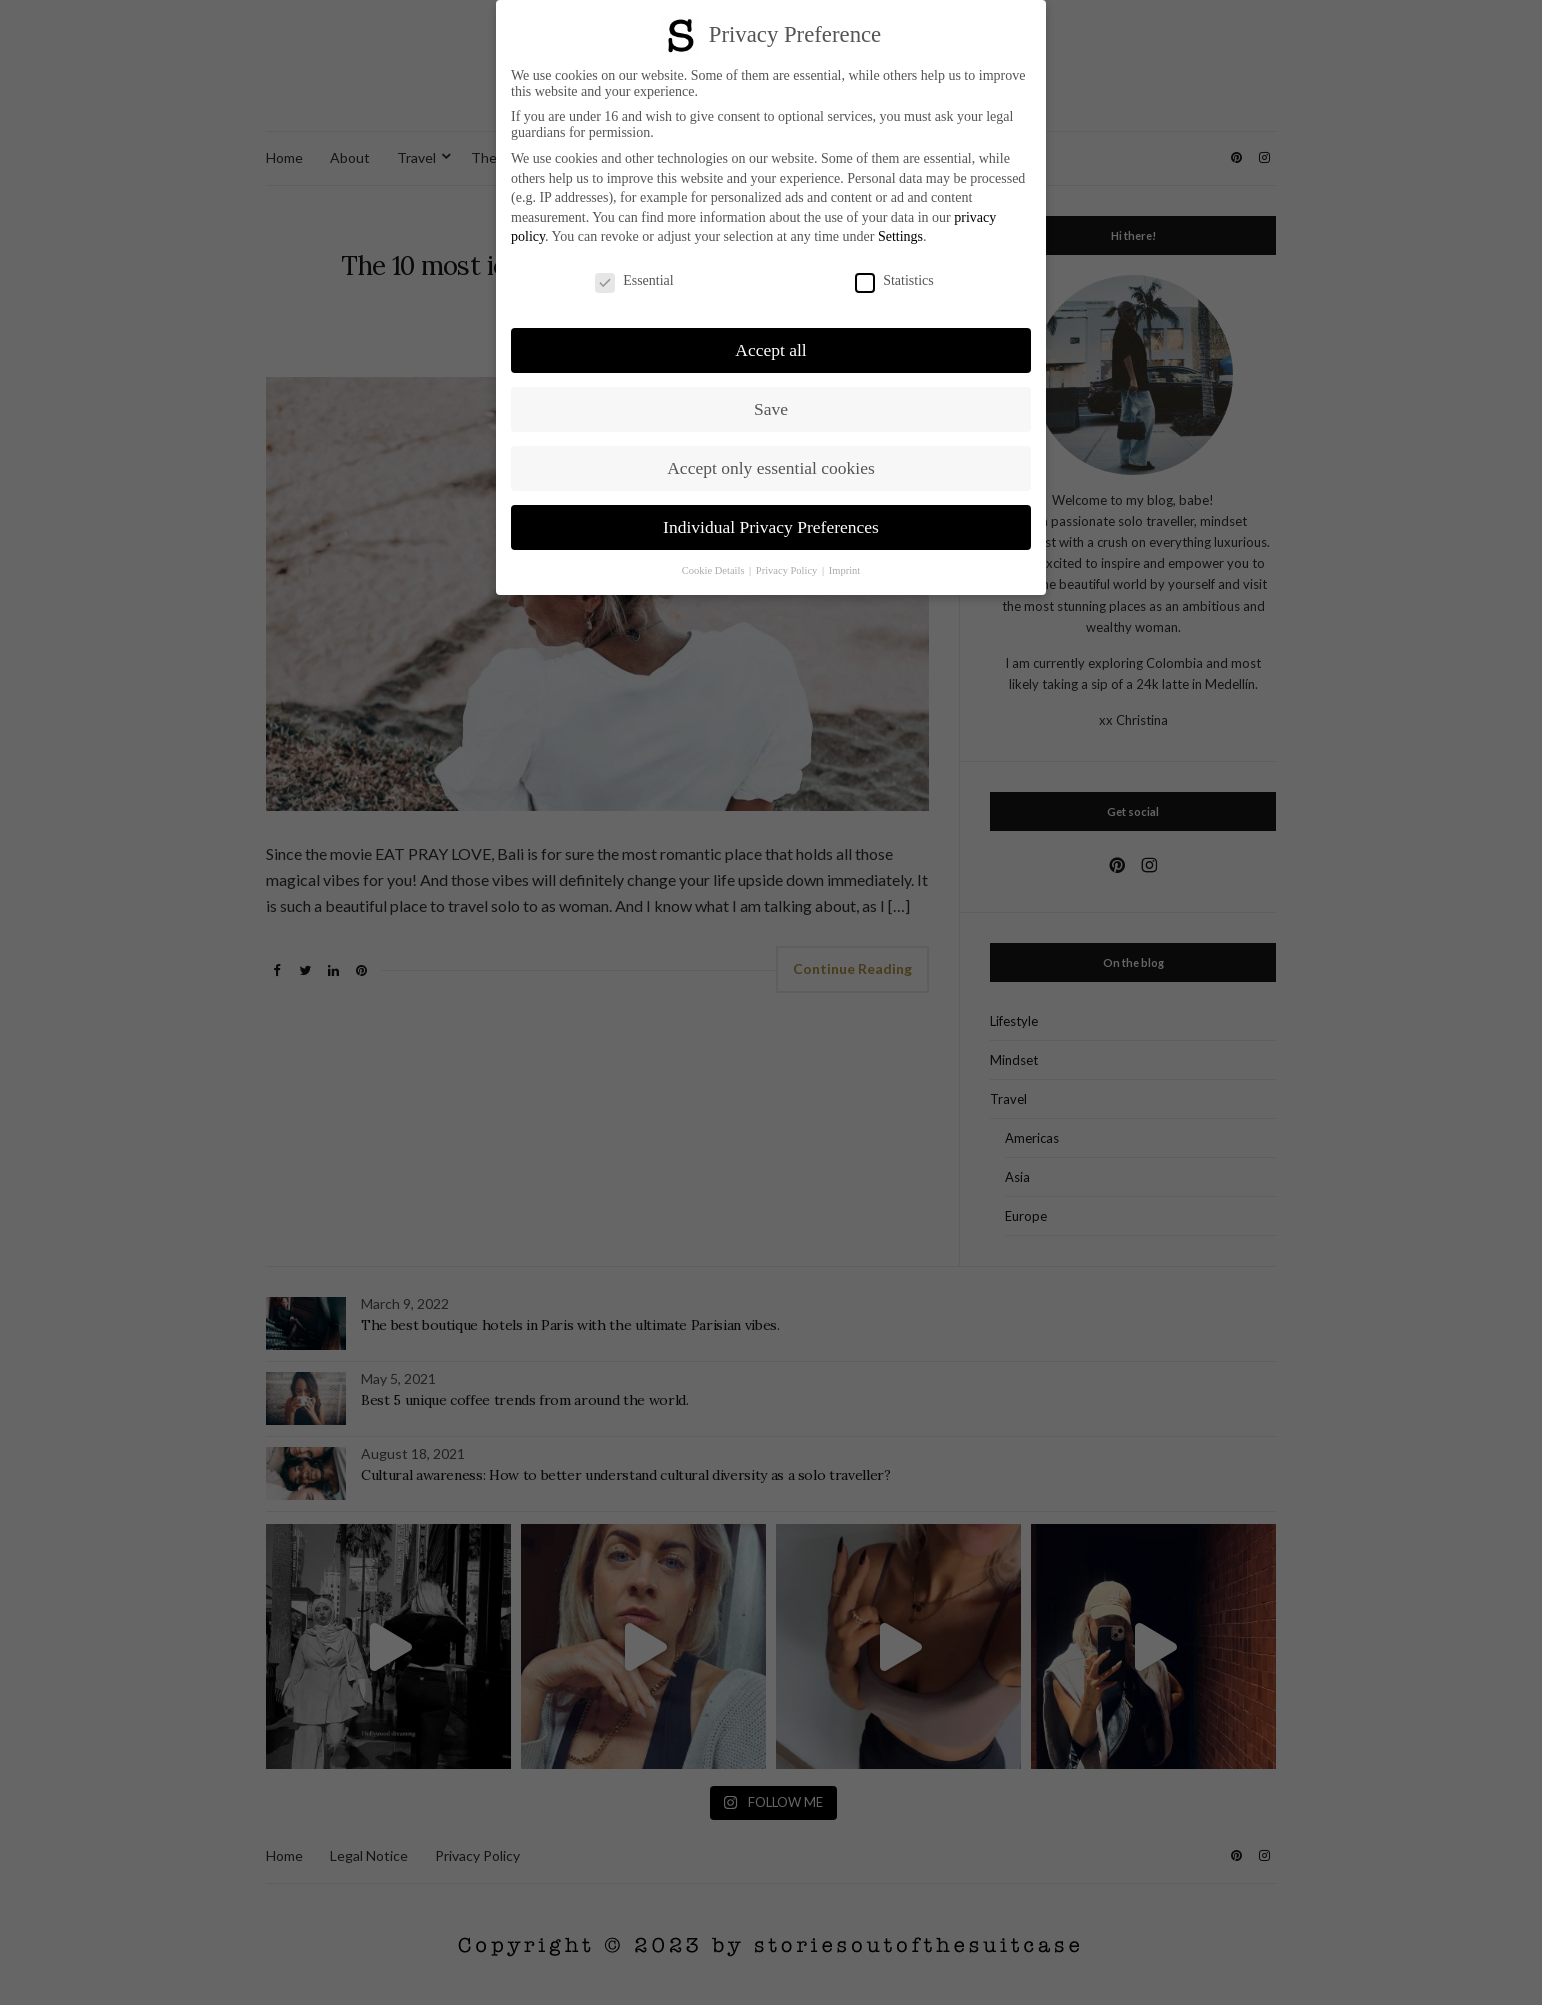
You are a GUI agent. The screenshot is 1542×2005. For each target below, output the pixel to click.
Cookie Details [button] (714, 570)
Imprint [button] (845, 570)
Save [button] (771, 409)
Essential (634, 281)
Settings (900, 236)
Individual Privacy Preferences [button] (771, 527)
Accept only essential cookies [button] (771, 468)
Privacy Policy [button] (788, 570)
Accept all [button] (770, 350)
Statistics (894, 281)
